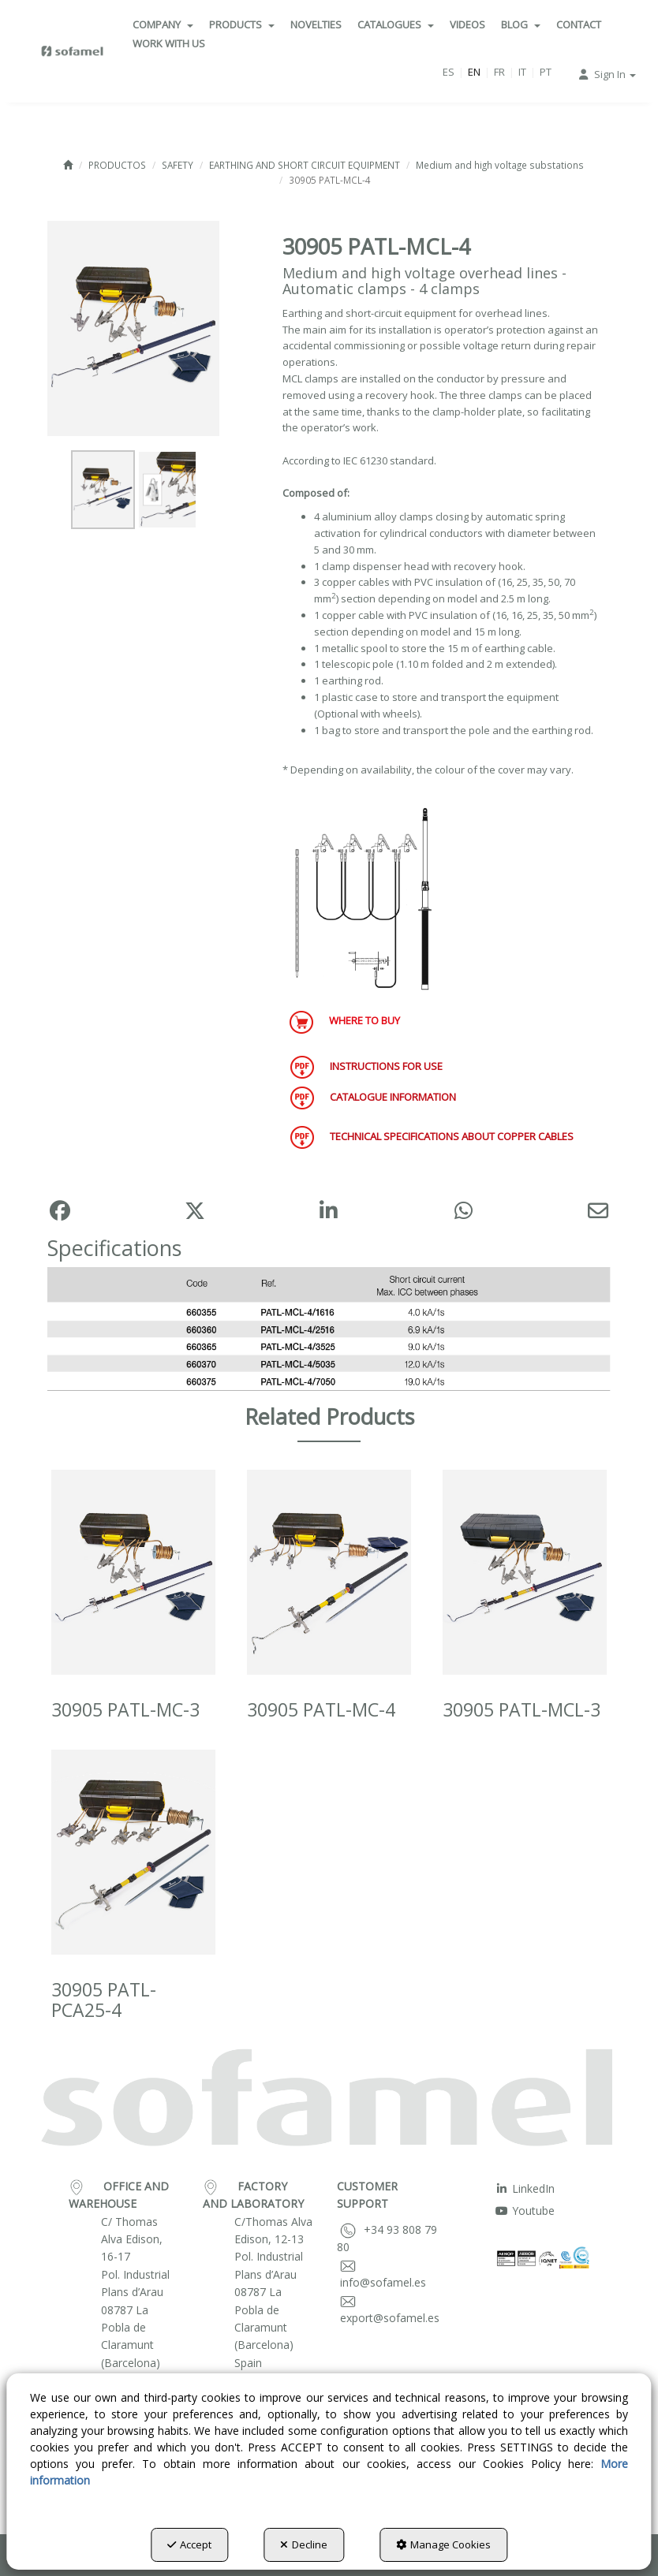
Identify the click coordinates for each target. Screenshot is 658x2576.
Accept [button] (189, 2544)
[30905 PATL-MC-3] (133, 1572)
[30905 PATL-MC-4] (329, 1572)
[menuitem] (163, 24)
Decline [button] (303, 2544)
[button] (72, 51)
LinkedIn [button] (525, 2188)
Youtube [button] (525, 2210)
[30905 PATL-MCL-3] (525, 1572)
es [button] (448, 72)
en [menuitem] (474, 72)
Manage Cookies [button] (443, 2544)
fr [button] (499, 72)
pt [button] (545, 72)
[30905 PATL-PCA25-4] (133, 1852)
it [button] (522, 72)
